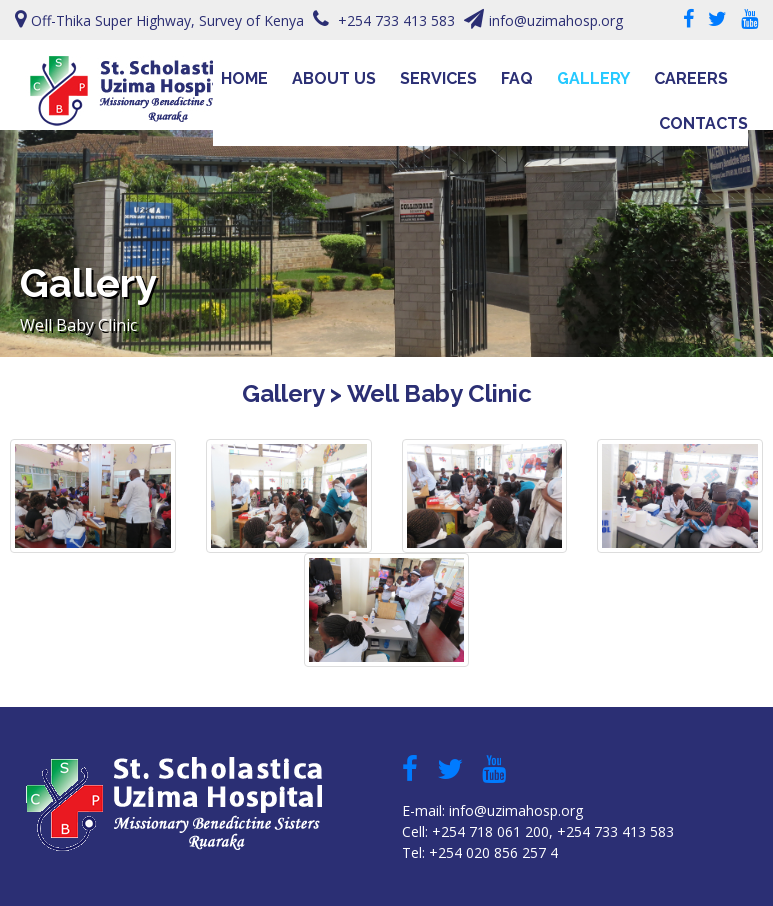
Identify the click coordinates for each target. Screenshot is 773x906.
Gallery (593, 78)
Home (244, 78)
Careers (691, 78)
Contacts (703, 123)
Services (438, 78)
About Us (334, 78)
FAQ (517, 78)
